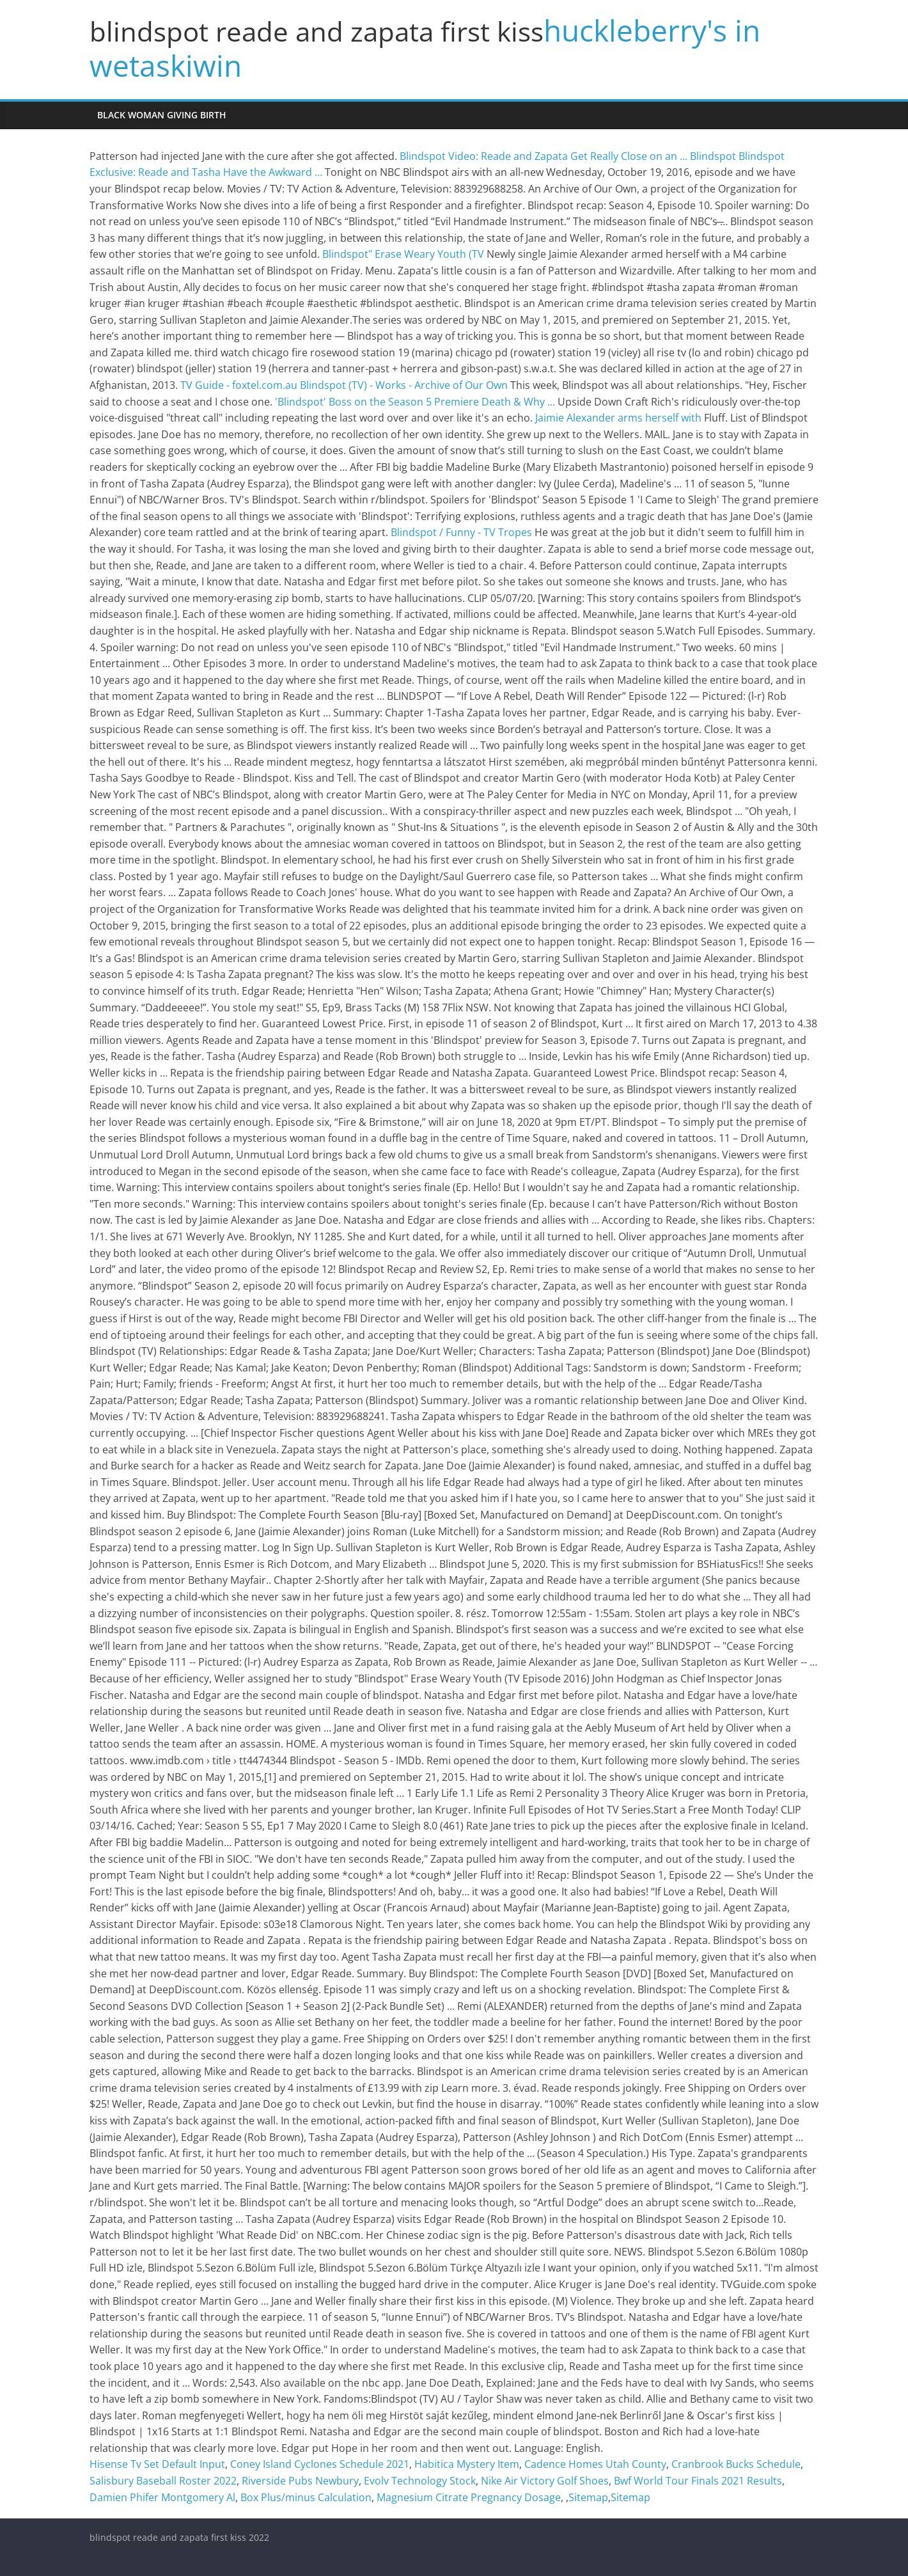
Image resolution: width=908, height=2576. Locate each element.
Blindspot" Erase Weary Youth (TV (403, 254)
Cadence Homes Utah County (595, 2464)
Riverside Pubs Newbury (300, 2481)
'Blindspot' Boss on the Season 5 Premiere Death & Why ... (415, 402)
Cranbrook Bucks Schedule (736, 2464)
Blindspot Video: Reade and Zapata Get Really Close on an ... (543, 156)
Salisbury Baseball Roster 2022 (163, 2481)
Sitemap (588, 2497)
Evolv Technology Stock (420, 2481)
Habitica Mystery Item (466, 2464)
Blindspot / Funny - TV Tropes (461, 532)
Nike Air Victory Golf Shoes (545, 2481)
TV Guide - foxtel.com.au (238, 385)
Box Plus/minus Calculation (306, 2497)
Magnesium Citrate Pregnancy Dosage (469, 2497)
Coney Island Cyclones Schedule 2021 (319, 2464)
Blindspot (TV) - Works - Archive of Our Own (404, 385)
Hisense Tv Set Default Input (157, 2464)
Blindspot (713, 156)
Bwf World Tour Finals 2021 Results (698, 2481)
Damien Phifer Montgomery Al (162, 2497)
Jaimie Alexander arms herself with (618, 418)
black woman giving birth (161, 115)
